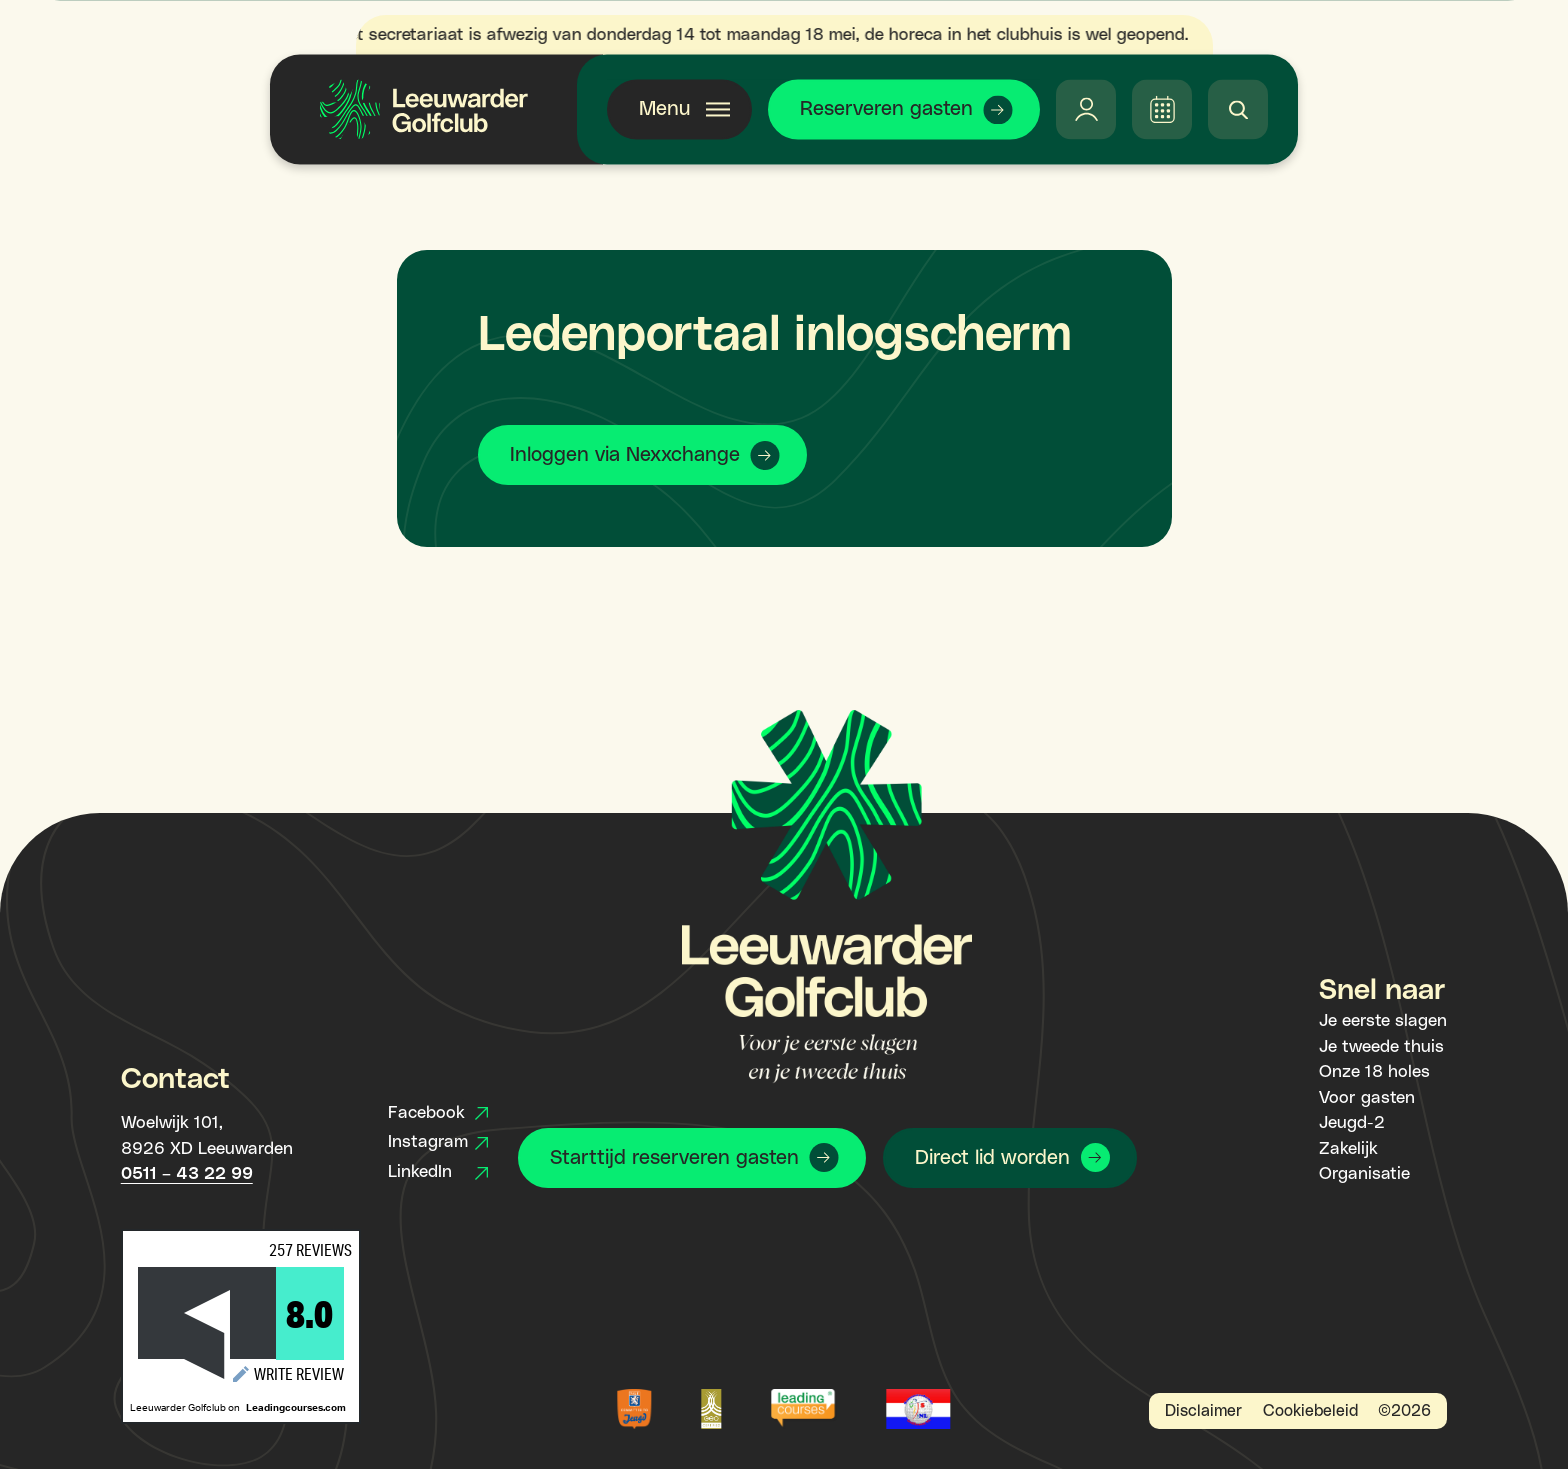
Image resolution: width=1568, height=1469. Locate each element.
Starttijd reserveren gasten (674, 1158)
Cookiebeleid (1310, 1411)
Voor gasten (1367, 1098)
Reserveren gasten (886, 109)
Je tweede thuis (1381, 1047)
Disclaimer (1203, 1411)
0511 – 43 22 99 (187, 1174)
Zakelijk (1348, 1149)
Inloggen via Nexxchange (625, 455)
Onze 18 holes (1374, 1072)
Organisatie (1364, 1174)
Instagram (438, 1142)
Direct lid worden (992, 1158)
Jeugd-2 (1352, 1123)
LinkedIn (438, 1172)
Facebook (438, 1113)
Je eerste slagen (1383, 1021)
